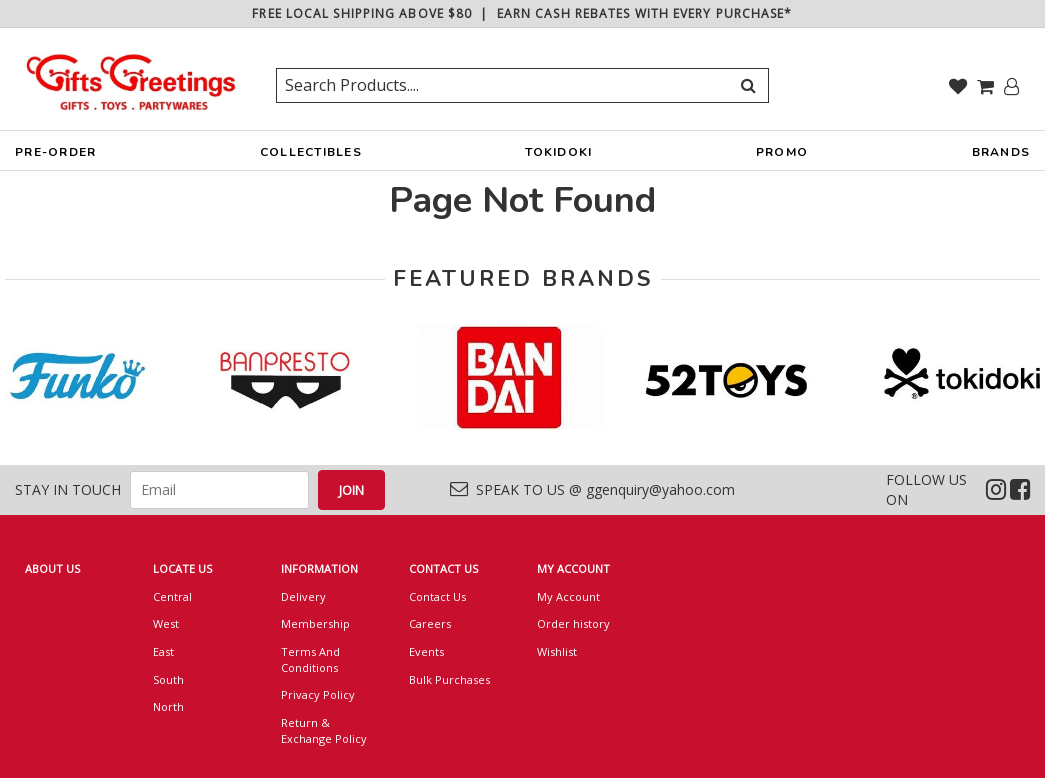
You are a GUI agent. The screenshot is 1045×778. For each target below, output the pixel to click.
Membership (315, 623)
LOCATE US (182, 568)
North (168, 706)
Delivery (303, 596)
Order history (573, 623)
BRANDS (1001, 157)
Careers (430, 623)
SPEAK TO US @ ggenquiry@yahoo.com (592, 489)
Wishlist (557, 651)
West (166, 623)
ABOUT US (52, 568)
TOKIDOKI (558, 157)
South (168, 679)
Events (426, 651)
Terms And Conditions (310, 659)
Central (172, 596)
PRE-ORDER (55, 157)
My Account (568, 596)
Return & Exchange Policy (324, 730)
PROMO (782, 152)
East (163, 651)
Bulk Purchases (449, 679)
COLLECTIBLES (311, 157)
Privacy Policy (318, 694)
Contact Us (437, 596)
